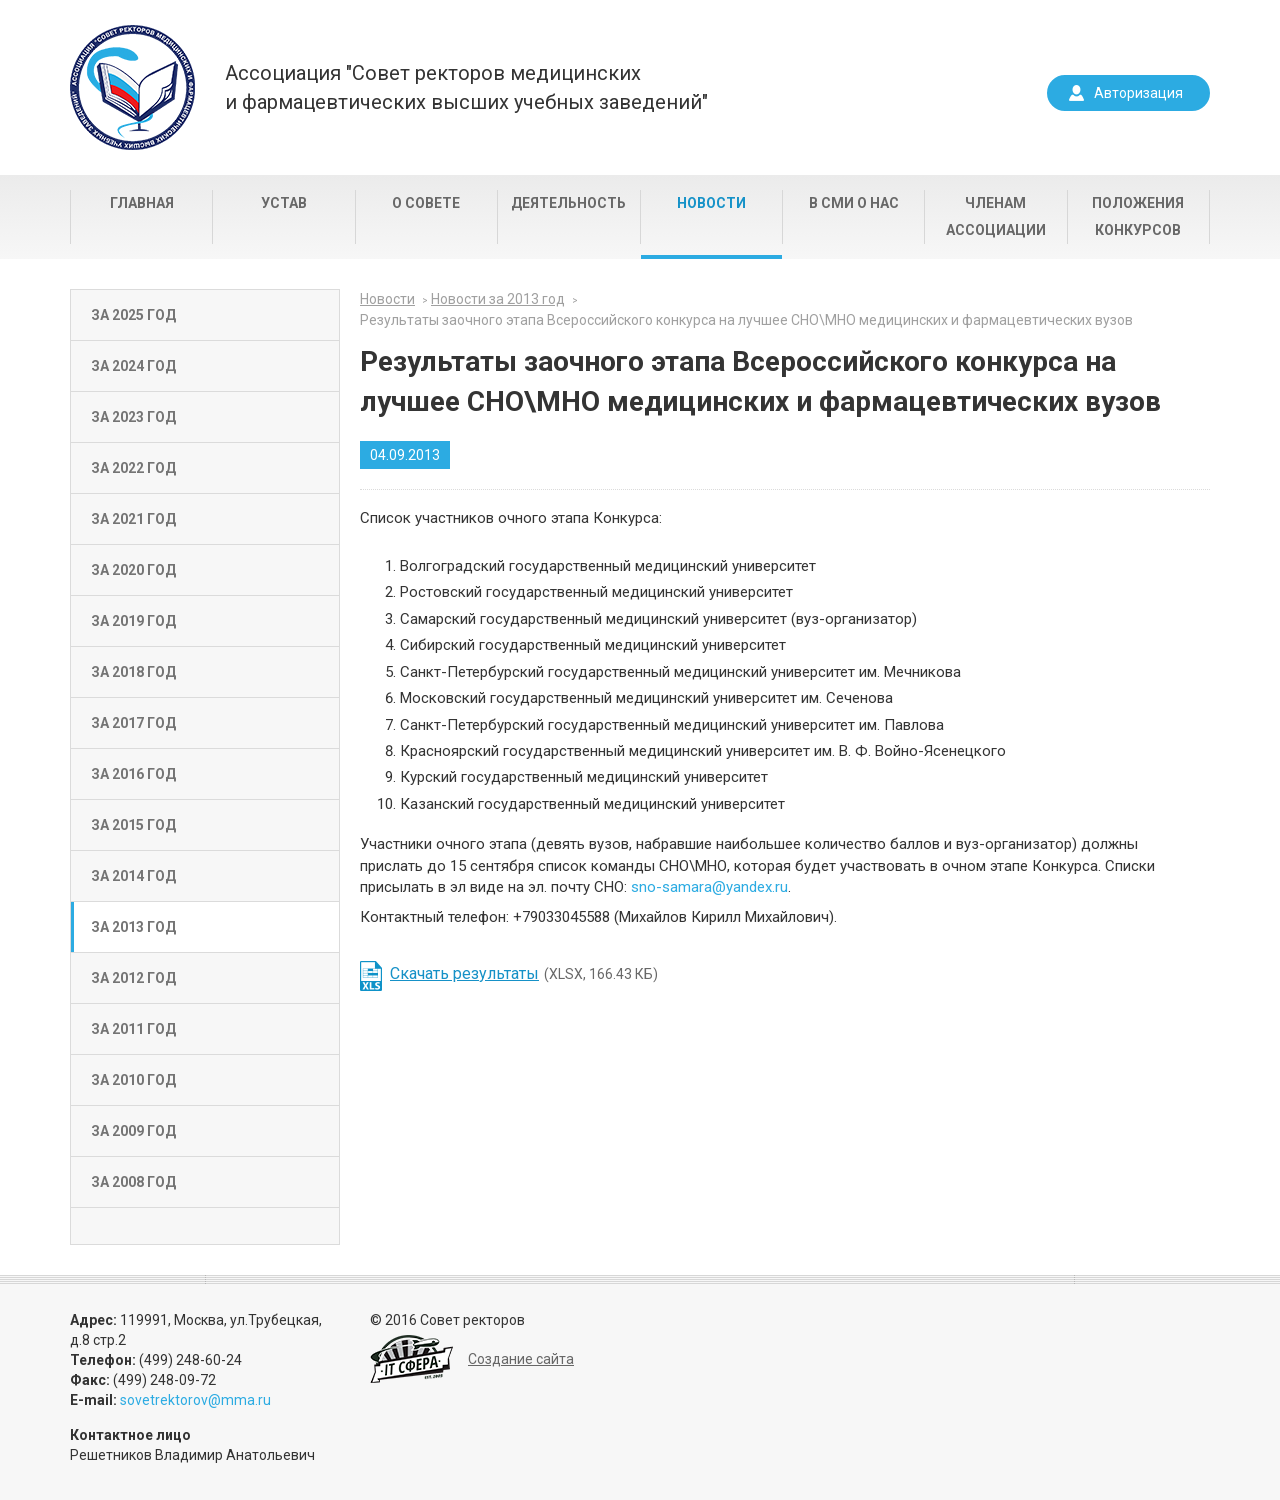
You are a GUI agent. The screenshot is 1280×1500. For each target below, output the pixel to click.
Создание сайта (521, 1359)
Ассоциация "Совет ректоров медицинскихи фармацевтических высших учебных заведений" (466, 87)
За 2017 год (133, 723)
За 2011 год (133, 1029)
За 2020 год (133, 570)
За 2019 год (133, 621)
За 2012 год (133, 978)
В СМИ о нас (854, 203)
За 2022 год (133, 468)
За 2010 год (133, 1080)
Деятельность (568, 203)
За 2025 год (133, 315)
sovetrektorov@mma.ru (195, 1400)
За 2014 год (133, 876)
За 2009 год (133, 1131)
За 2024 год (133, 366)
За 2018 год (133, 672)
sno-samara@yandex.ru (709, 887)
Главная (142, 203)
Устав (284, 203)
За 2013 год (133, 927)
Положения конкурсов (1138, 216)
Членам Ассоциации (996, 216)
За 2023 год (133, 417)
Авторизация (1138, 93)
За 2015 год (133, 825)
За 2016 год (133, 774)
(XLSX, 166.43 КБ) (524, 973)
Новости (711, 203)
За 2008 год (133, 1182)
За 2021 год (133, 519)
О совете (426, 203)
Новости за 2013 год (498, 299)
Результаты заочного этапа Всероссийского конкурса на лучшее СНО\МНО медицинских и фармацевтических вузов (746, 320)
